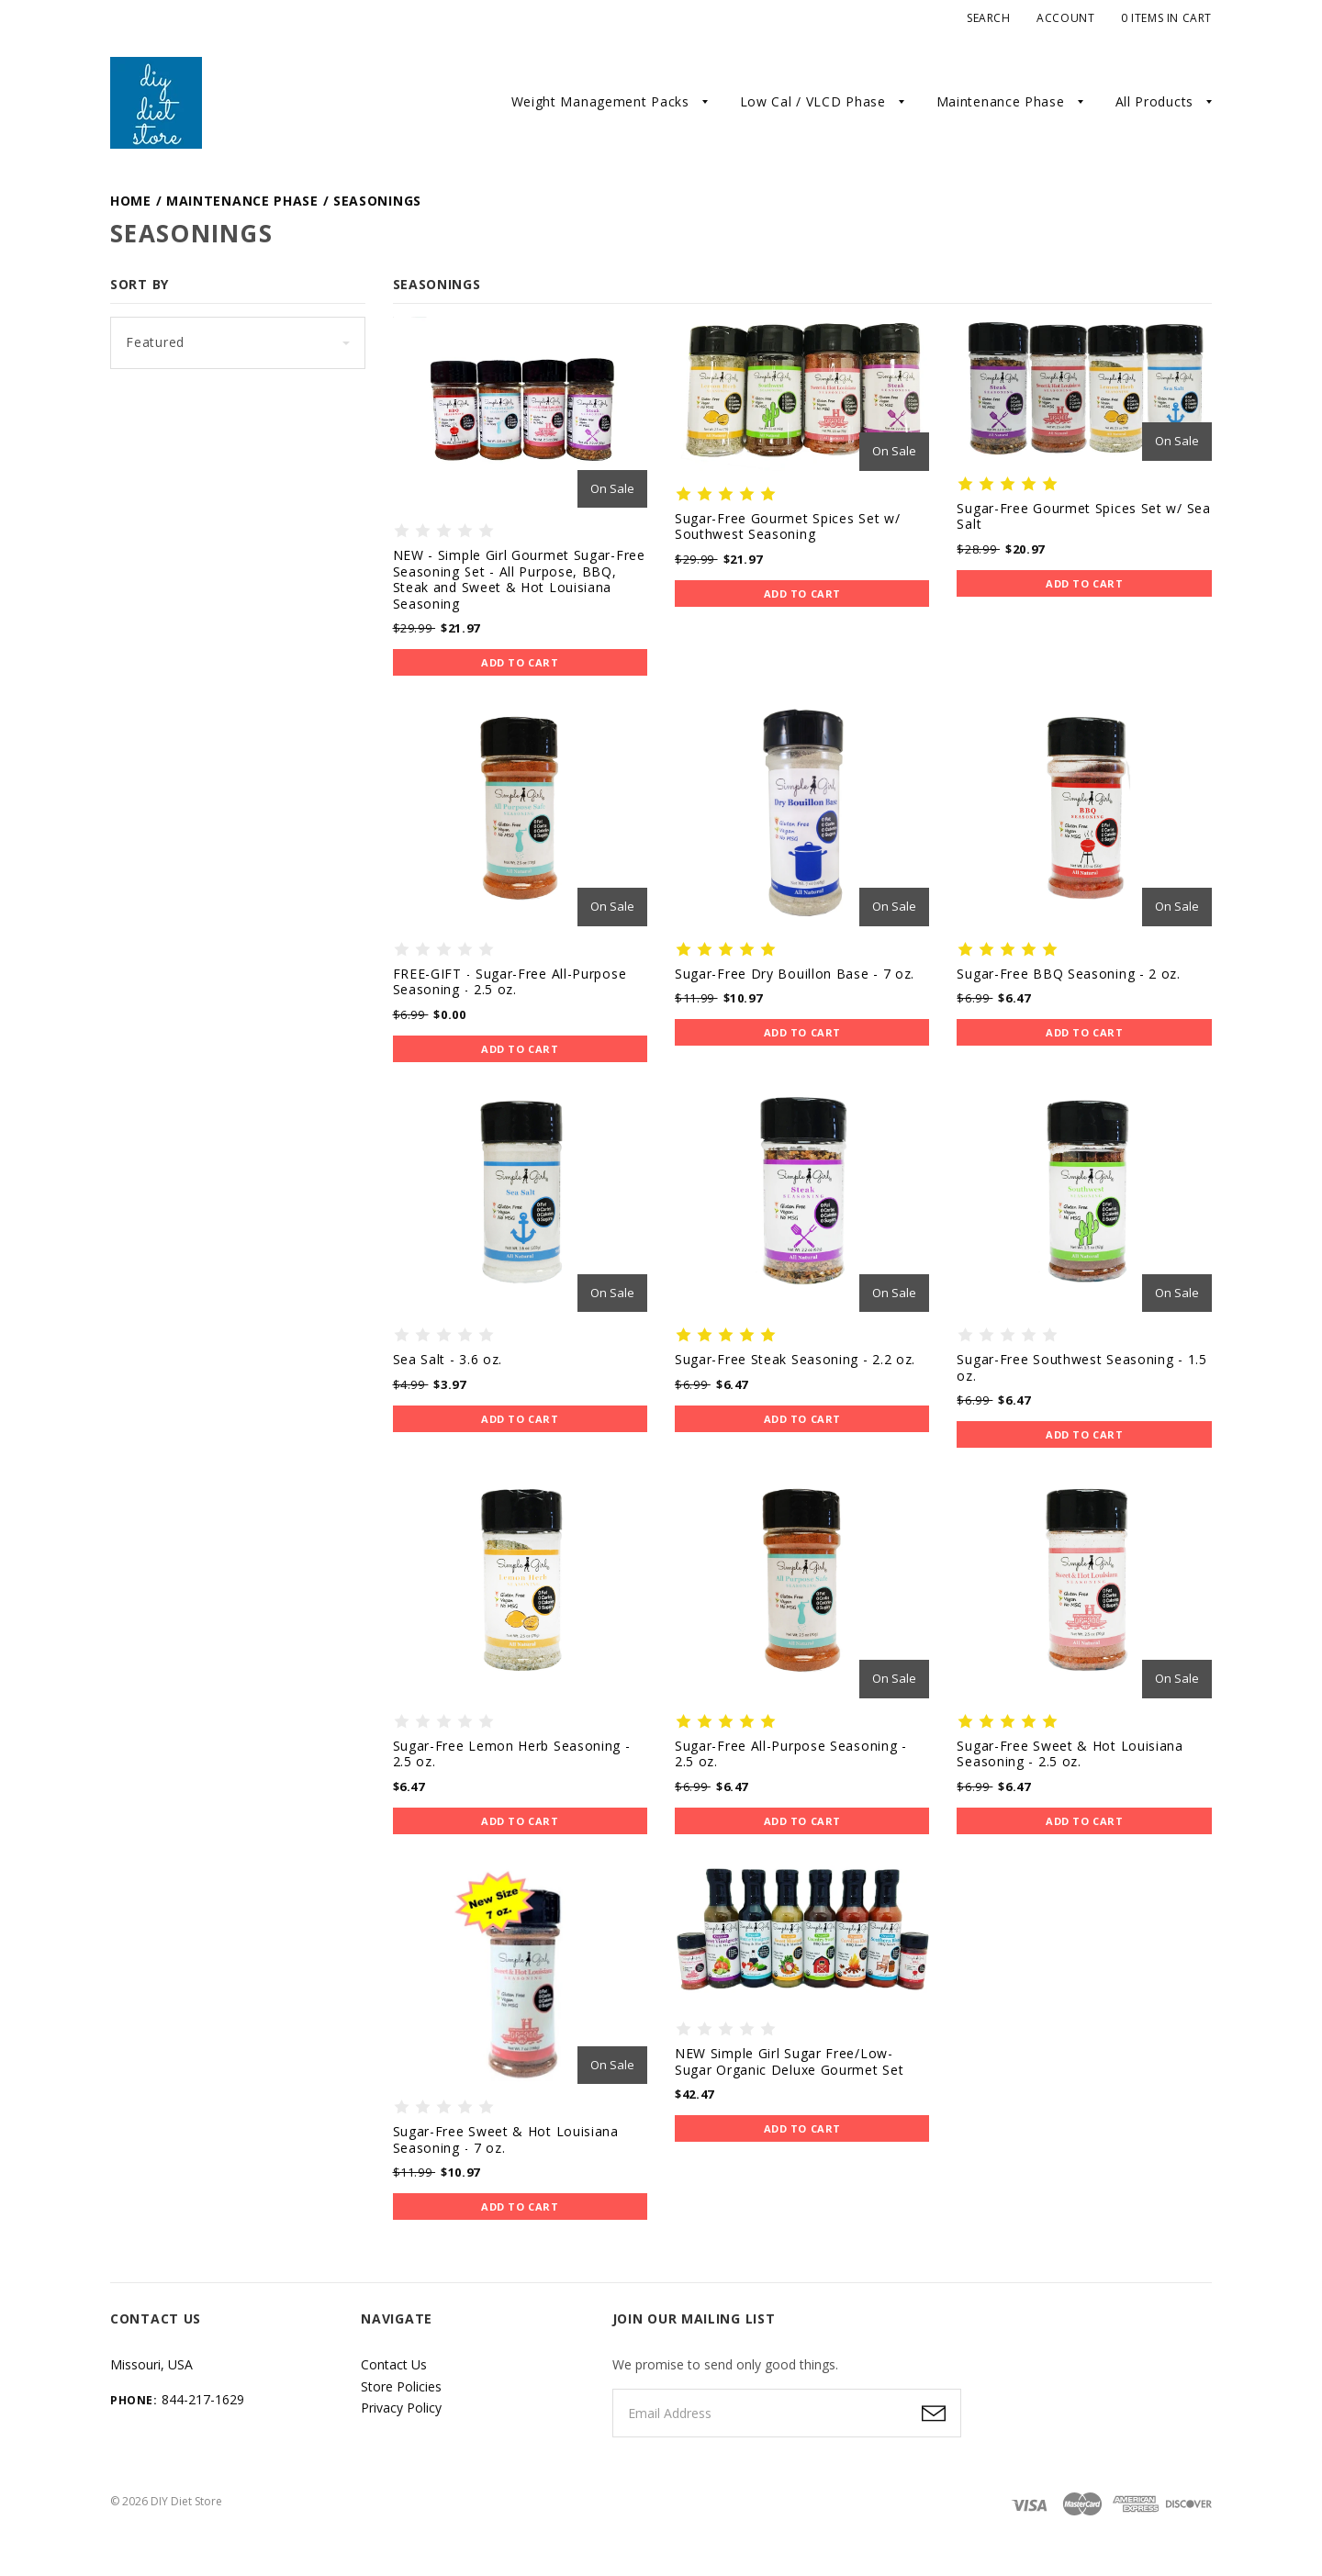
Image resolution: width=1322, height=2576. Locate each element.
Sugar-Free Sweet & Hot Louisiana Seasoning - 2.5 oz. (1069, 1754)
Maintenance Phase (1000, 101)
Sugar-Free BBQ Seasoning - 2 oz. (1068, 973)
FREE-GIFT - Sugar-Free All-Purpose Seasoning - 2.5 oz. (510, 982)
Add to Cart (519, 662)
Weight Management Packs (600, 101)
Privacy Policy (401, 2407)
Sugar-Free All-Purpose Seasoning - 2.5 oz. (791, 1754)
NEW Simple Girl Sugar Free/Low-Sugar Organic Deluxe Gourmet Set (789, 2061)
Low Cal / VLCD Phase (813, 101)
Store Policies (401, 2386)
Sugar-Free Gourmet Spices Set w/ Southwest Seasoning (787, 526)
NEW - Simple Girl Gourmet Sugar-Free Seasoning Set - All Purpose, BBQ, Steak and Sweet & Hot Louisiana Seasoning (519, 579)
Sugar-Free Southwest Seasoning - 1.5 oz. (1081, 1367)
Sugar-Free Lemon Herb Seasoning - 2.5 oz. (512, 1754)
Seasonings (377, 200)
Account (1065, 18)
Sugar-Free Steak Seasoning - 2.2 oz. (795, 1359)
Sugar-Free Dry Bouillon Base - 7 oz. (794, 973)
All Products (1154, 101)
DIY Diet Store (186, 2501)
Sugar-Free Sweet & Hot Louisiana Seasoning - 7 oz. (506, 2139)
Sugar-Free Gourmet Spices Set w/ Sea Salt (1083, 516)
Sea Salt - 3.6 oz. (448, 1359)
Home (130, 200)
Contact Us (394, 2364)
